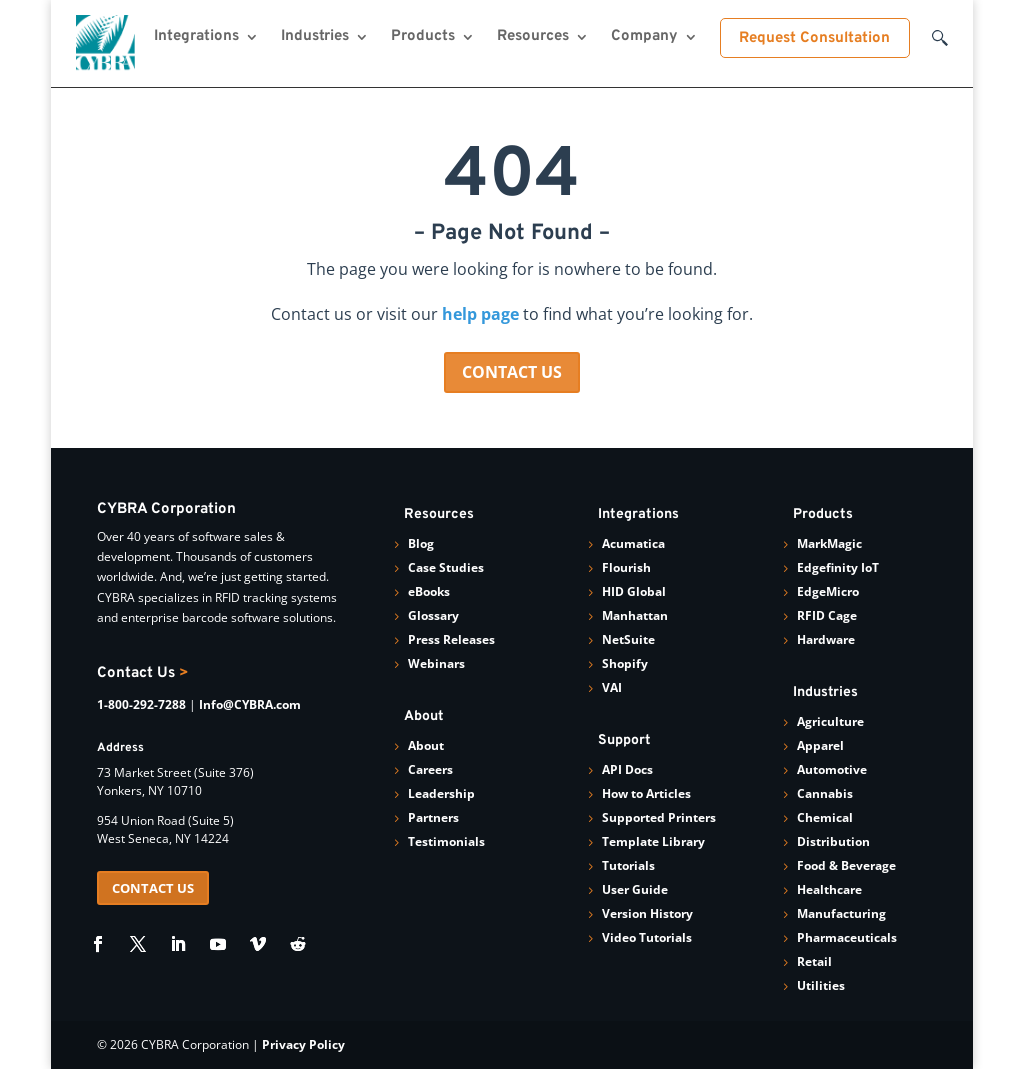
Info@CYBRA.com (250, 704)
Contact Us (143, 673)
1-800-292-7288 (141, 704)
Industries (315, 38)
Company (644, 38)
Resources (533, 38)
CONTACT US (512, 372)
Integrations (196, 38)
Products (423, 38)
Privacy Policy (303, 1044)
